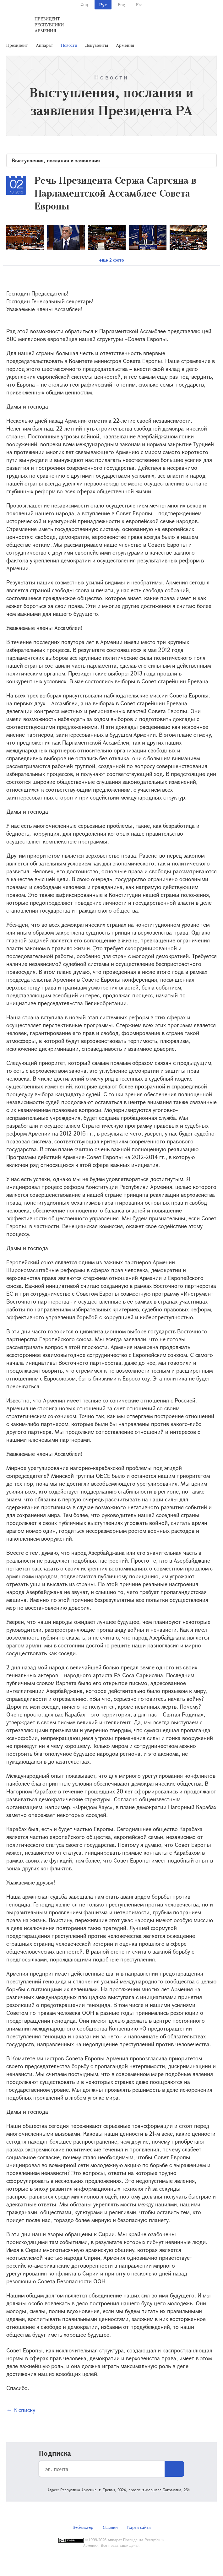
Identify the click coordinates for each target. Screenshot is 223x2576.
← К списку (20, 2410)
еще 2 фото (111, 260)
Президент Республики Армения (49, 25)
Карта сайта (139, 2527)
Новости (69, 45)
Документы (96, 45)
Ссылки (110, 2527)
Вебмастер (83, 2527)
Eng (121, 5)
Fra (139, 5)
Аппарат (44, 45)
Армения (125, 45)
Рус (103, 5)
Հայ (84, 5)
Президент (17, 45)
